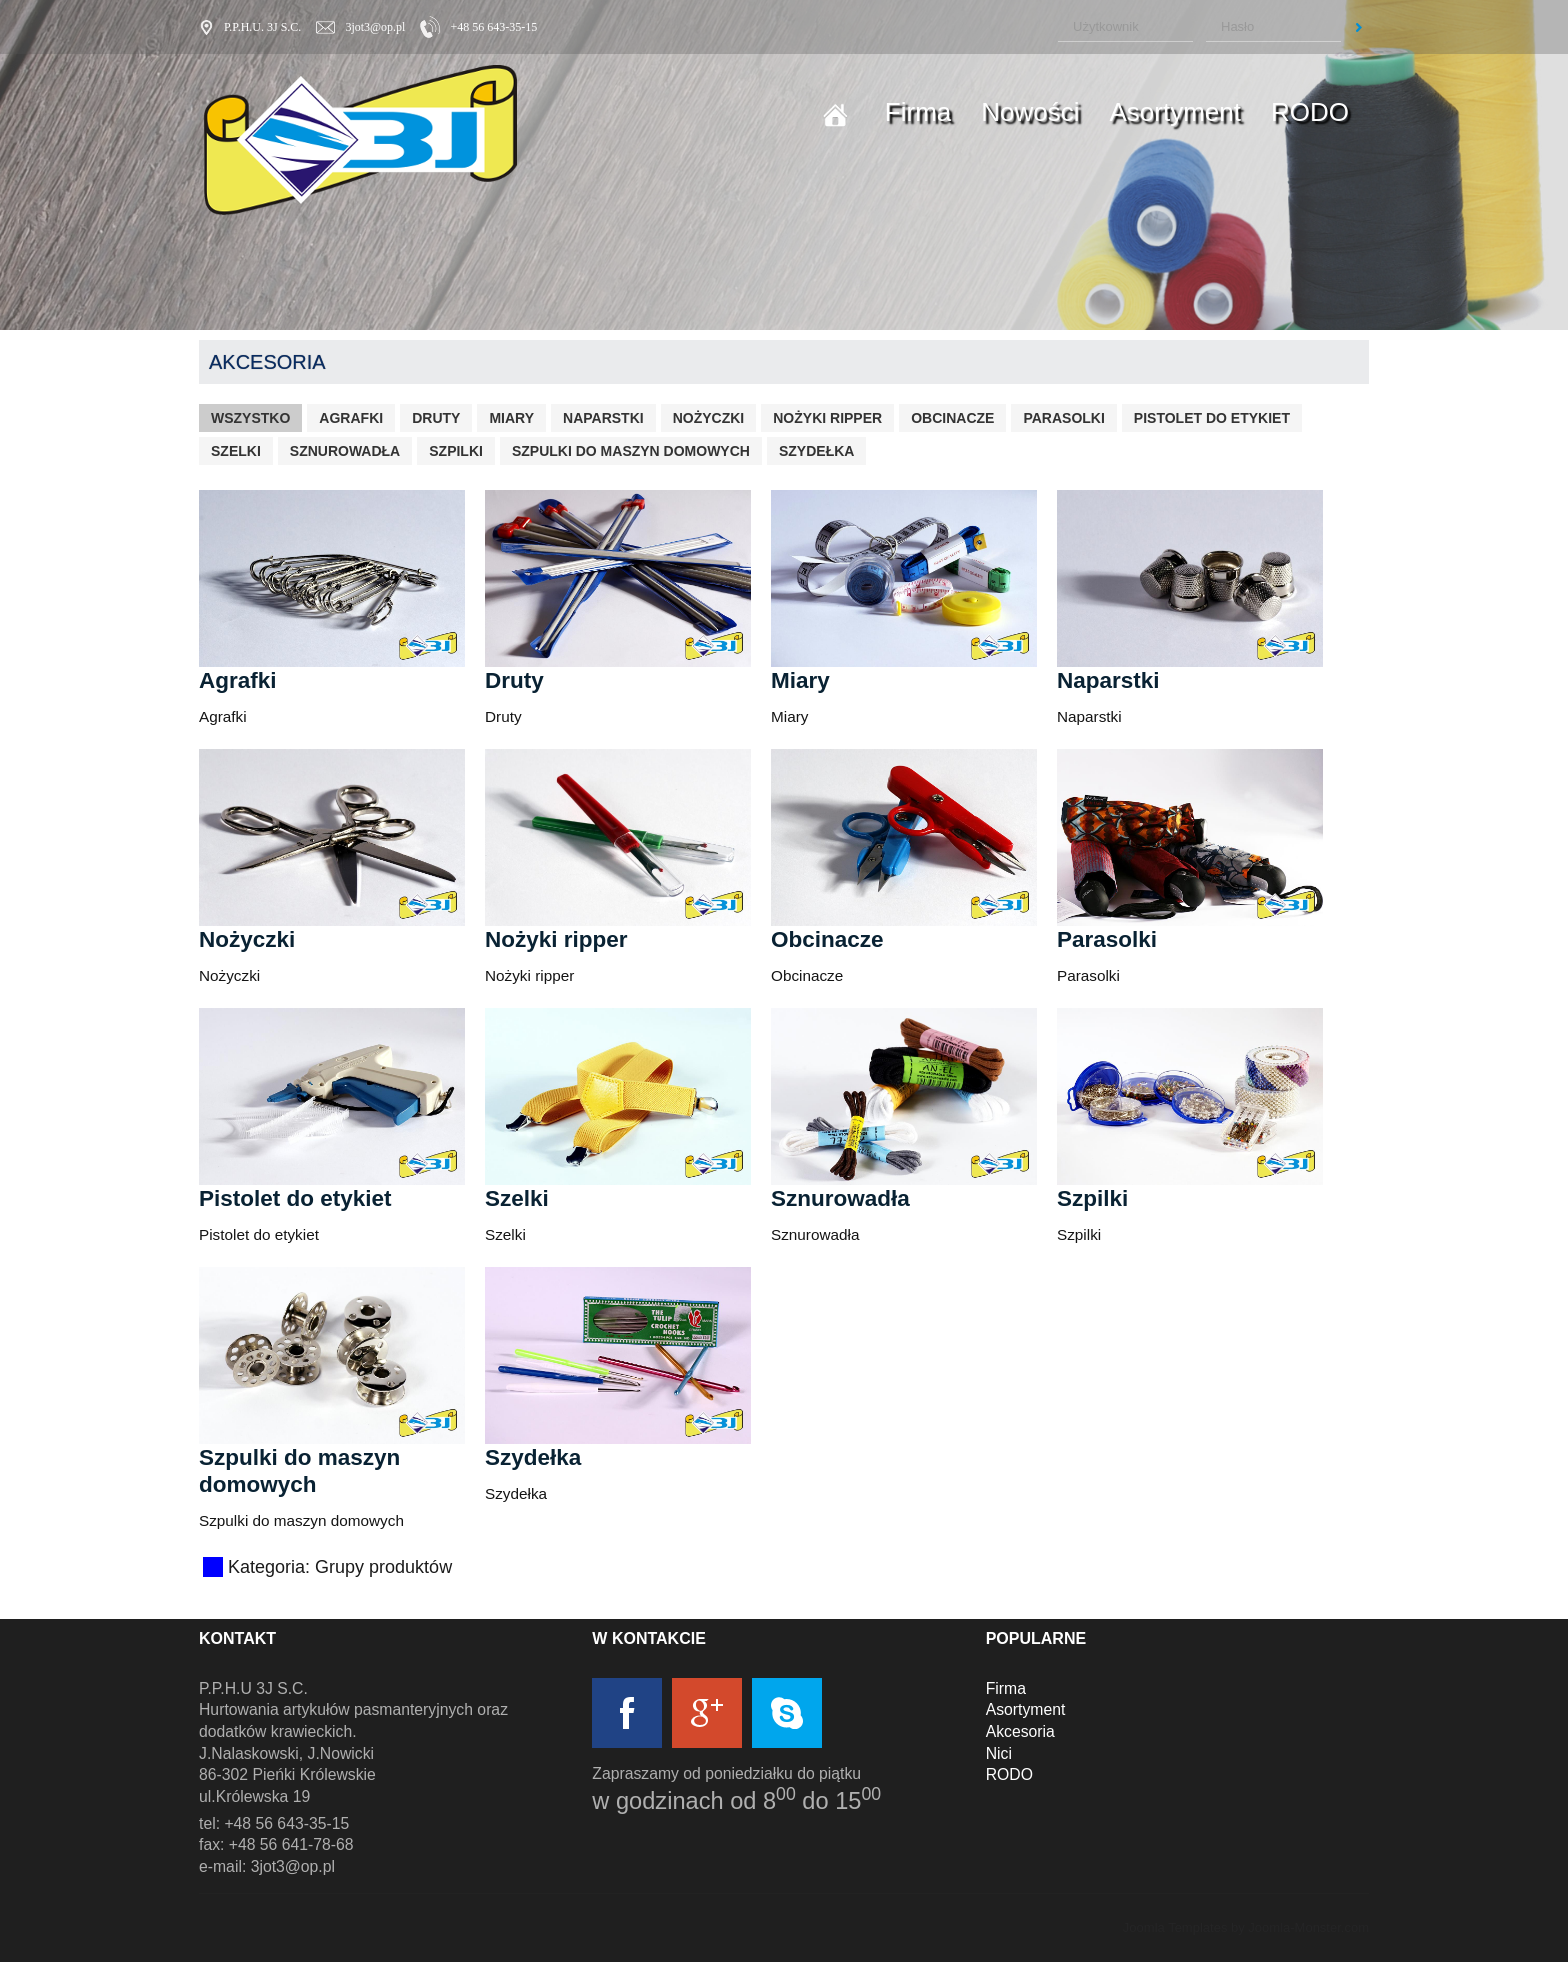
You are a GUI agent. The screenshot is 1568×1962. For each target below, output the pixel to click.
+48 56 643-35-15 (493, 27)
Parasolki (1063, 418)
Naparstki (603, 418)
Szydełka (816, 451)
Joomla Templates (1175, 1927)
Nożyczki (709, 418)
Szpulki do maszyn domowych (631, 451)
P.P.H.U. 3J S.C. (262, 27)
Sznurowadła (345, 451)
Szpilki (456, 451)
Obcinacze (952, 418)
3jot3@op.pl (375, 27)
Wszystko (250, 418)
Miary (511, 418)
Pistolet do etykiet (1212, 418)
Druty (436, 418)
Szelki (236, 451)
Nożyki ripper (827, 418)
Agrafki (351, 418)
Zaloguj (1359, 27)
